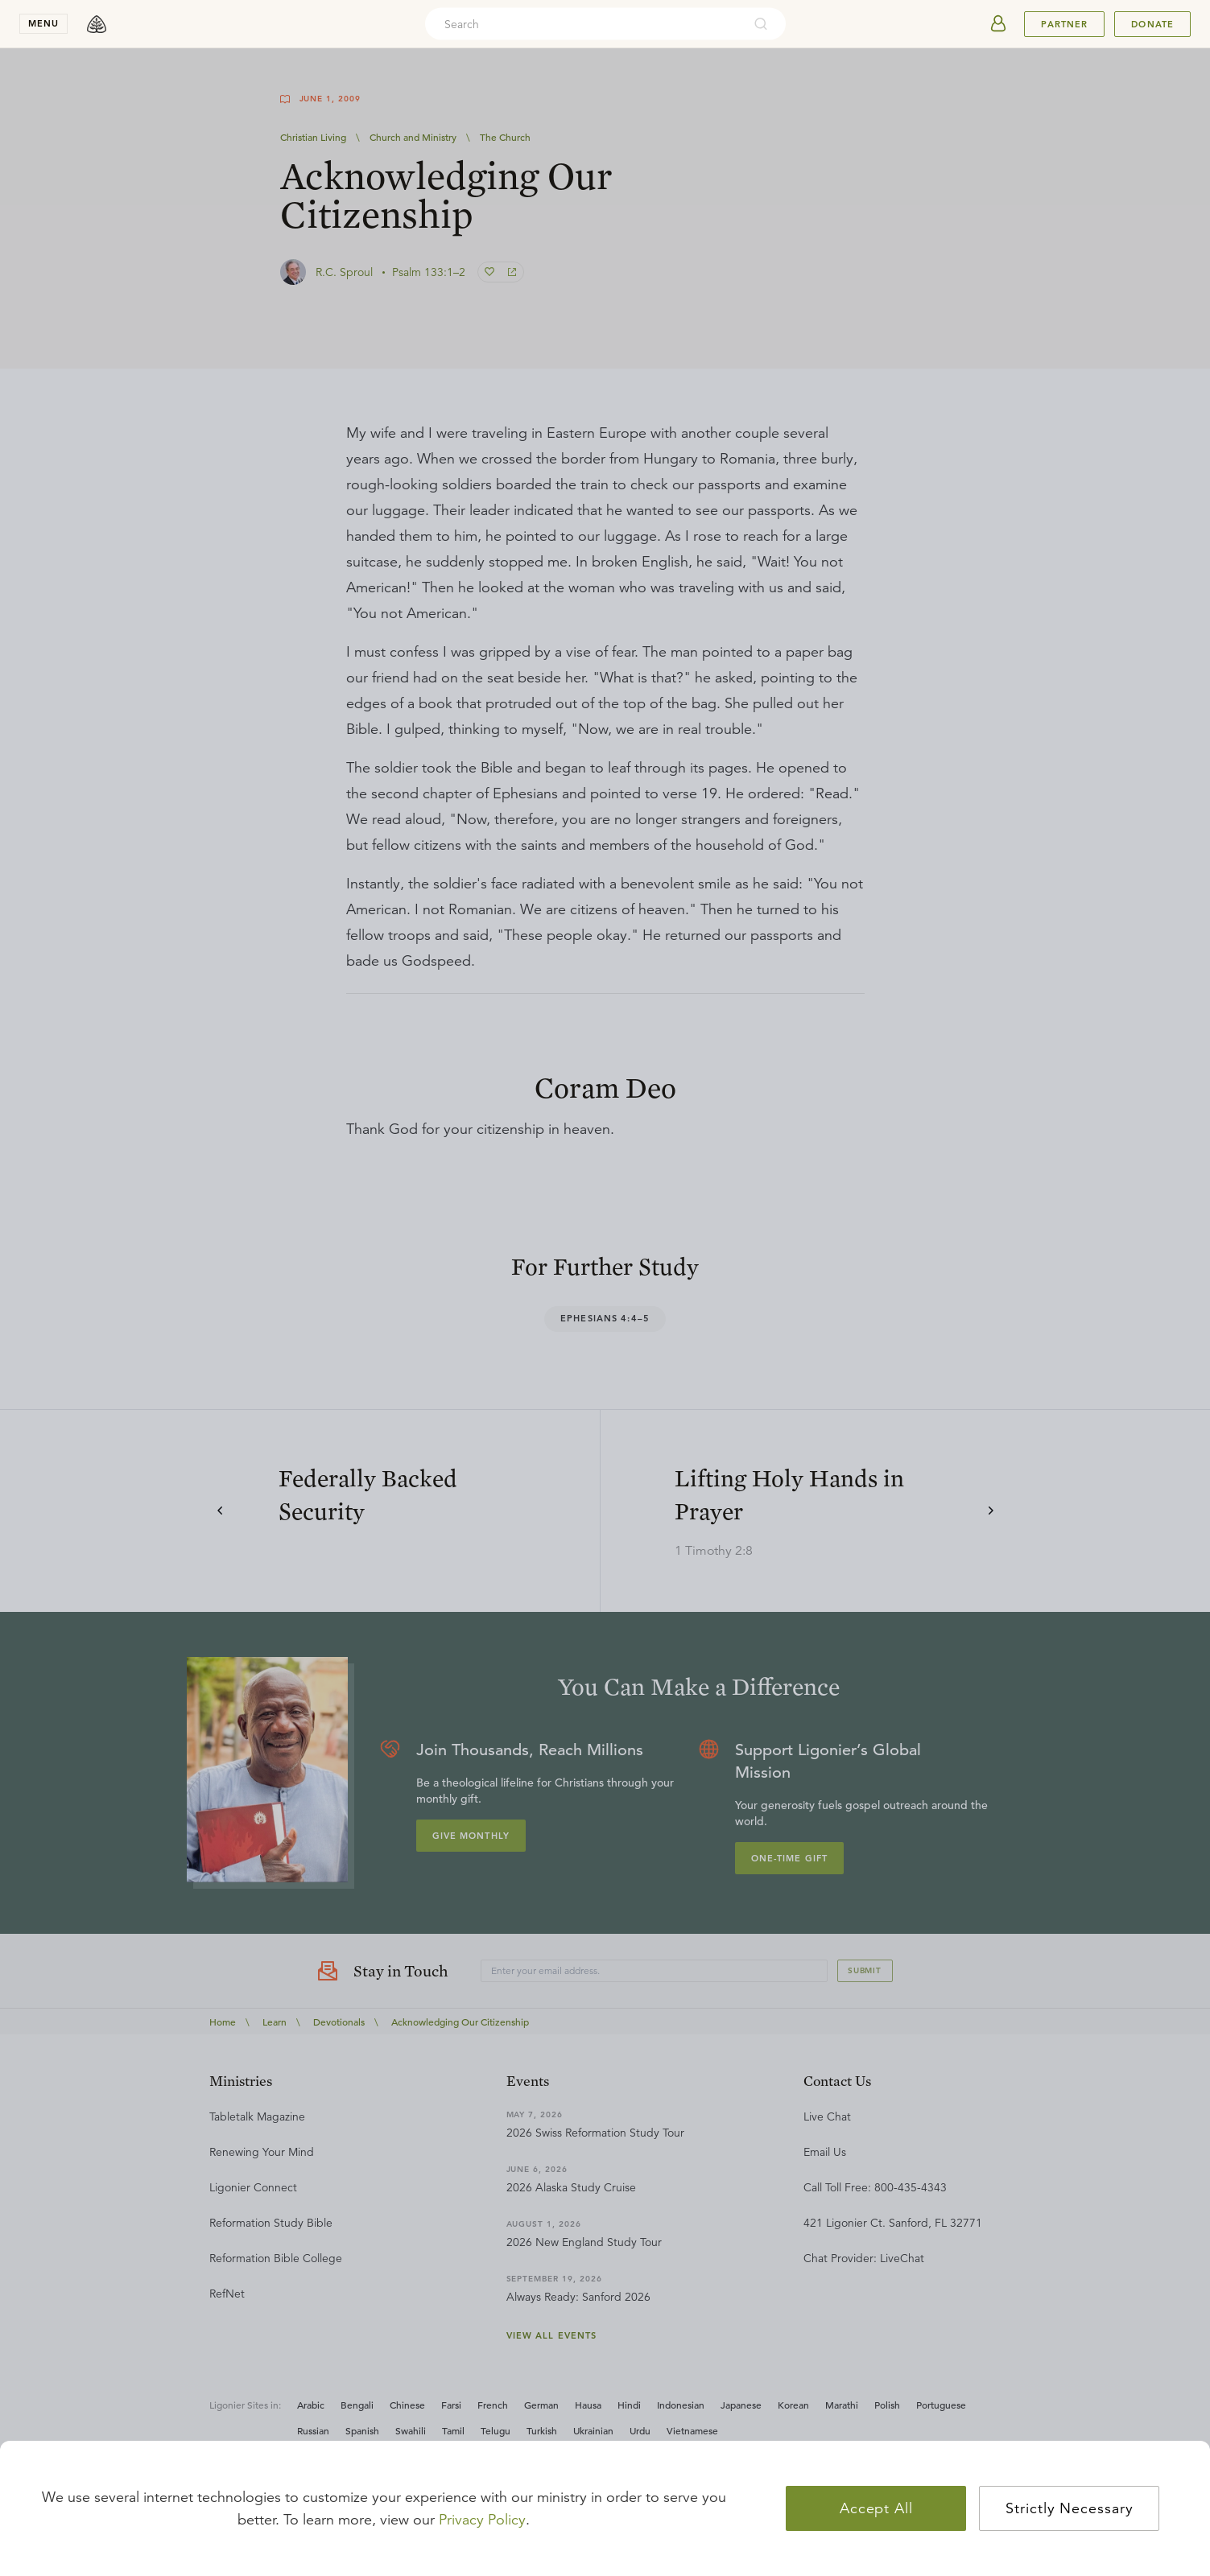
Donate (1152, 24)
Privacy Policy (482, 2520)
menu (43, 23)
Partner (1064, 24)
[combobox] (583, 24)
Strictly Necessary (1069, 2508)
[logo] (97, 24)
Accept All (876, 2508)
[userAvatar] (998, 24)
